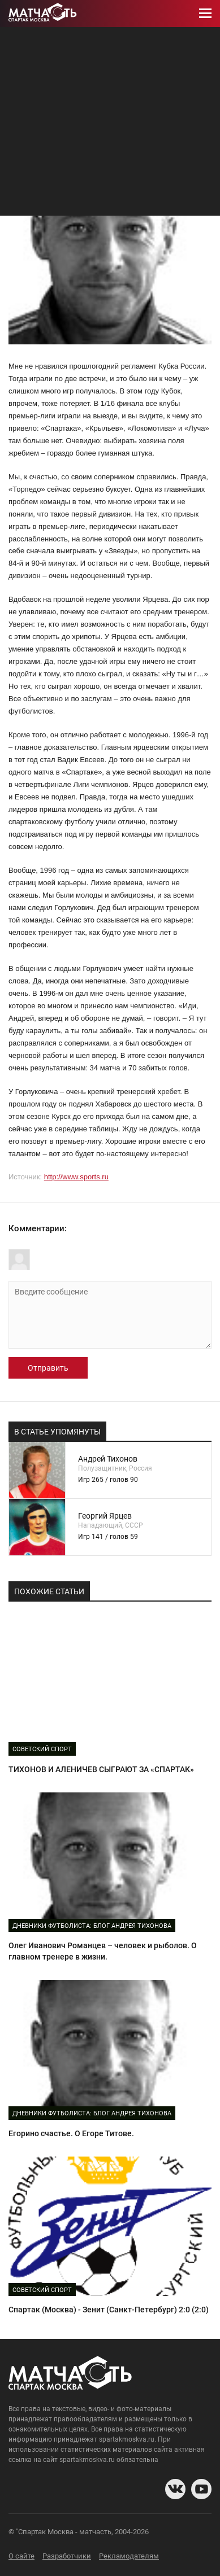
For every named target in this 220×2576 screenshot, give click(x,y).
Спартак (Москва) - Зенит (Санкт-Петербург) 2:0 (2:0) (108, 2309)
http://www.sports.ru (76, 1177)
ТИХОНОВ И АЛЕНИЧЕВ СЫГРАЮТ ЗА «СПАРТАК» (101, 1769)
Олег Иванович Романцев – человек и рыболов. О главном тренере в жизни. (102, 1951)
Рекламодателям (129, 2556)
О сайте (21, 2556)
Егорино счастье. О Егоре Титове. (71, 2133)
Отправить (48, 1367)
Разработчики (66, 2556)
